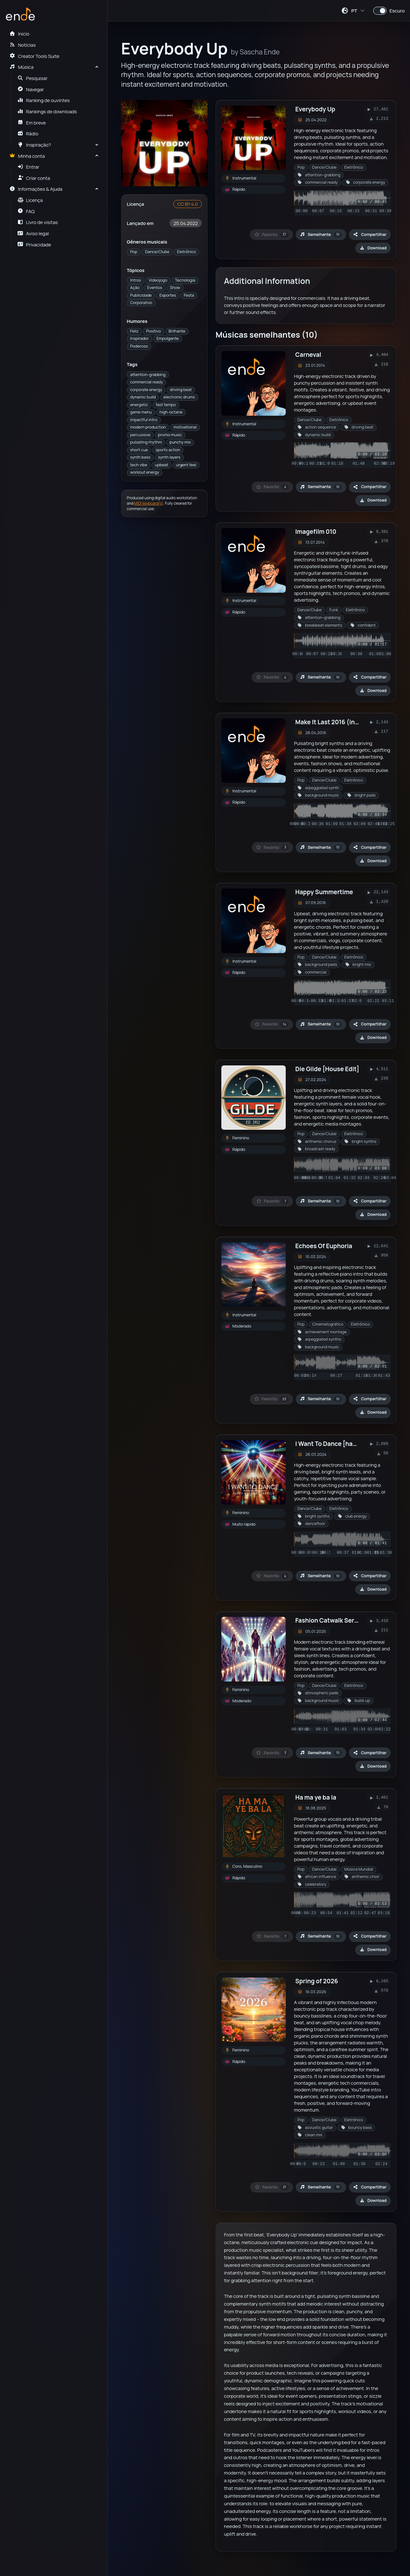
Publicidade (141, 295)
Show (175, 287)
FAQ (26, 211)
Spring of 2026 (316, 1981)
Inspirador (139, 338)
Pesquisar (33, 78)
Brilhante (176, 331)
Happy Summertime (324, 892)
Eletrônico (186, 251)
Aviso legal (33, 233)
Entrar (28, 167)
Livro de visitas (38, 222)
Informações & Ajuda (35, 189)
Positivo (153, 331)
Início (19, 33)
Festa (189, 295)
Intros (135, 280)
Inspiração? (34, 144)
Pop (133, 251)
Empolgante (167, 338)
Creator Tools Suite (34, 56)
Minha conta (27, 156)
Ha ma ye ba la (315, 1797)
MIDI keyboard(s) (148, 503)
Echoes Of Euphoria (323, 1246)
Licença (30, 200)
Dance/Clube (157, 251)
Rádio (28, 133)
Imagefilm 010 (315, 531)
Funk (333, 610)
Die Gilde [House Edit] (327, 1069)
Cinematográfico (327, 1324)
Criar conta (34, 178)
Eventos (154, 287)
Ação (134, 287)
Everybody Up (315, 109)
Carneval (308, 354)
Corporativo (141, 302)
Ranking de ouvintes (44, 100)
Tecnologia (185, 280)
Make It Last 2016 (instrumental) (342, 722)
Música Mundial (358, 1869)
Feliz (134, 331)
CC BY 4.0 (187, 204)
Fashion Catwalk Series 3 (331, 1620)
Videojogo (158, 280)
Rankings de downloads (47, 111)
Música (21, 67)
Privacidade (34, 244)
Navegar (31, 89)
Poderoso (139, 346)
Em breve (32, 122)
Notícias (22, 45)
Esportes (168, 295)
